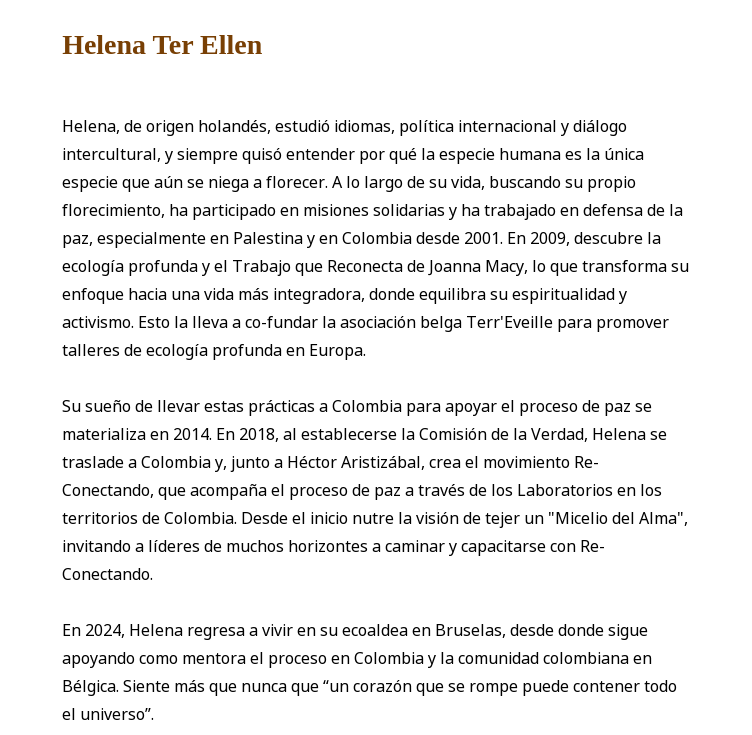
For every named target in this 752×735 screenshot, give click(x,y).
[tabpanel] (376, 376)
